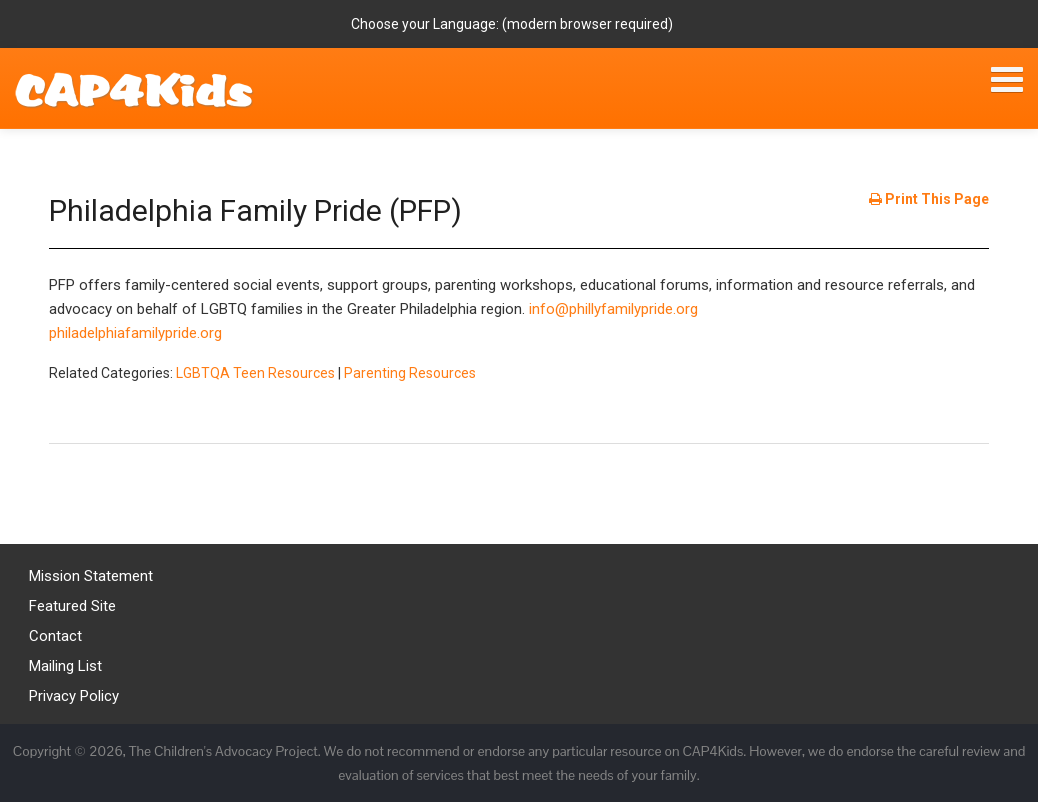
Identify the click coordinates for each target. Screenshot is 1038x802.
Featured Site (72, 606)
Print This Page (929, 199)
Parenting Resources (410, 373)
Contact (55, 636)
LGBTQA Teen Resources (255, 373)
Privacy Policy (74, 696)
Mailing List (65, 666)
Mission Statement (91, 576)
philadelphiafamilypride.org (135, 333)
